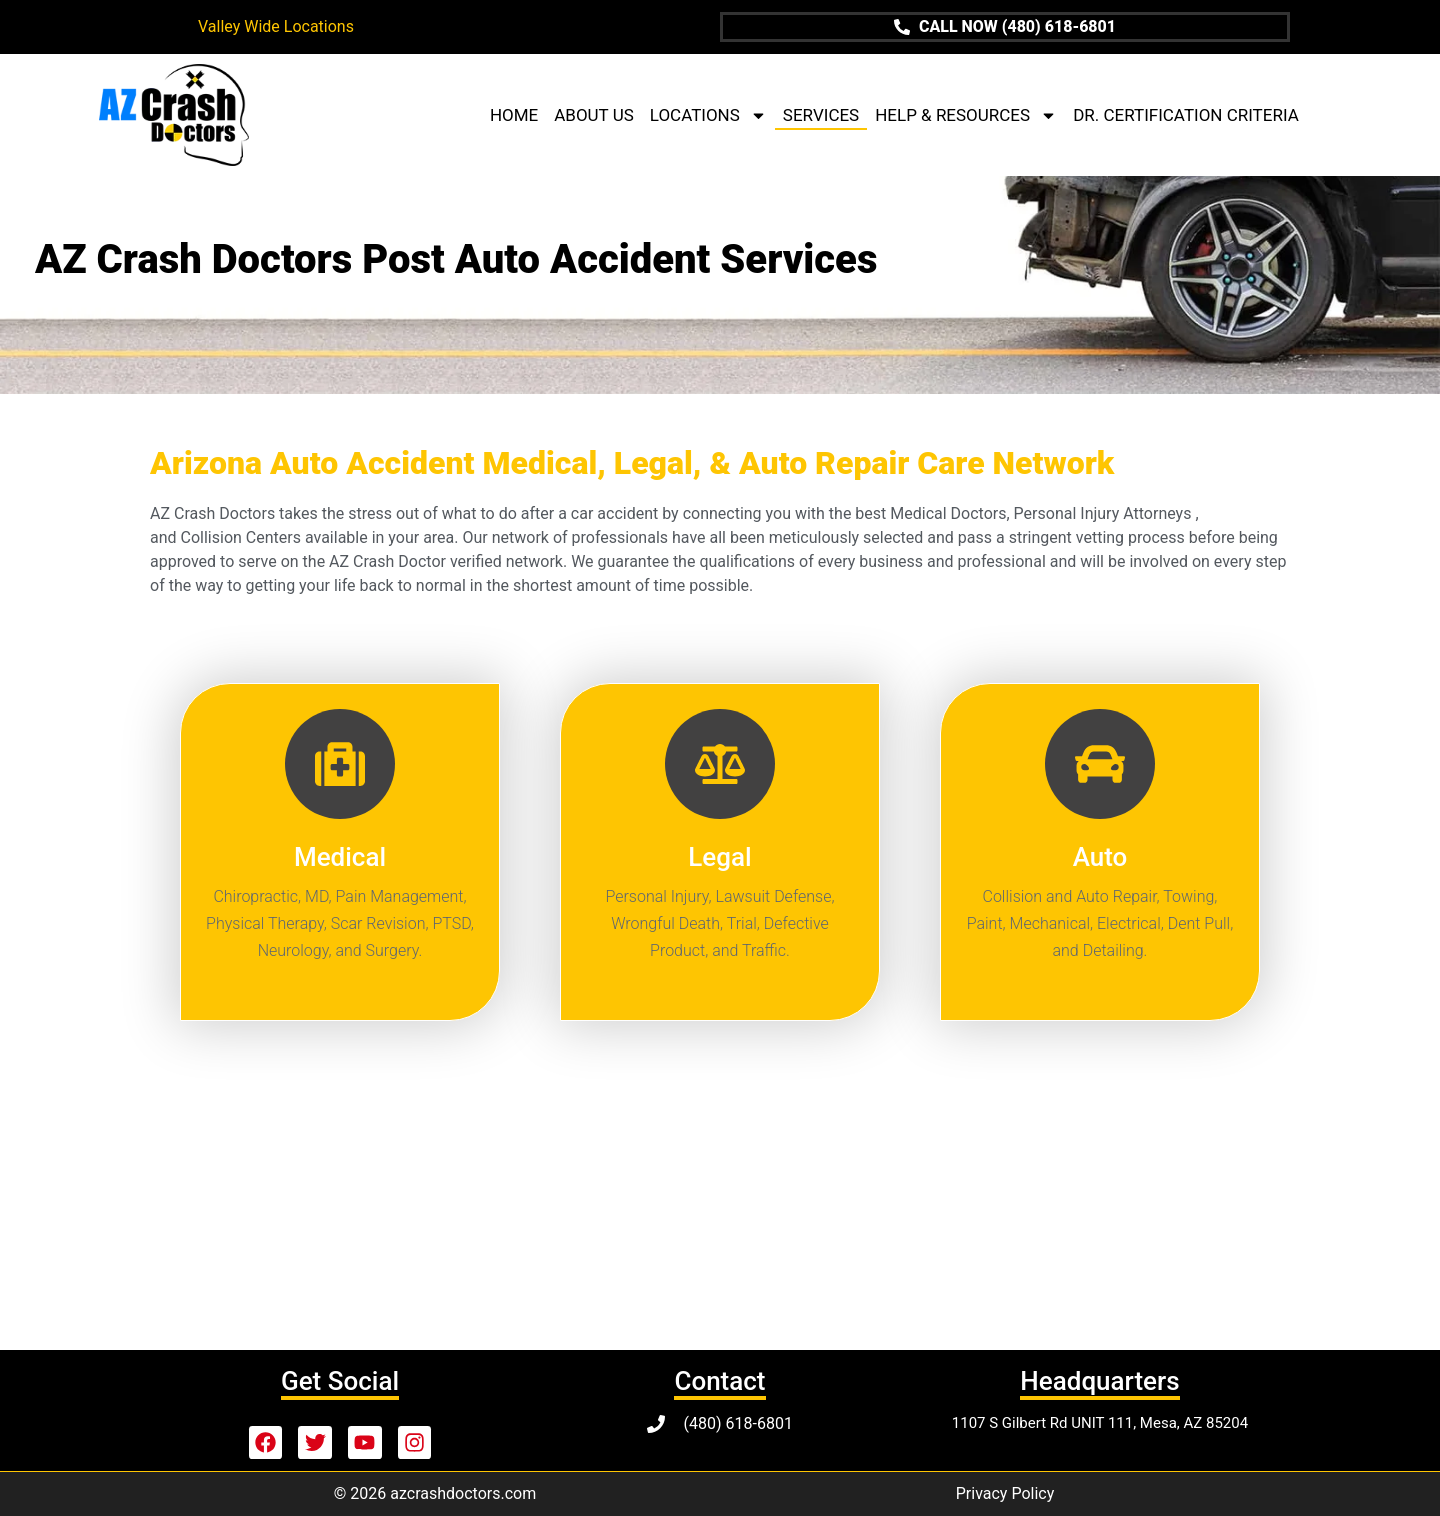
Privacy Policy (1005, 1493)
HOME (514, 115)
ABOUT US (594, 115)
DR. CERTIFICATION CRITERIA (1186, 115)
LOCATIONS (708, 115)
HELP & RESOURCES (966, 115)
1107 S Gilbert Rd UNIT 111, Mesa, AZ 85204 (1100, 1423)
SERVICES (821, 115)
